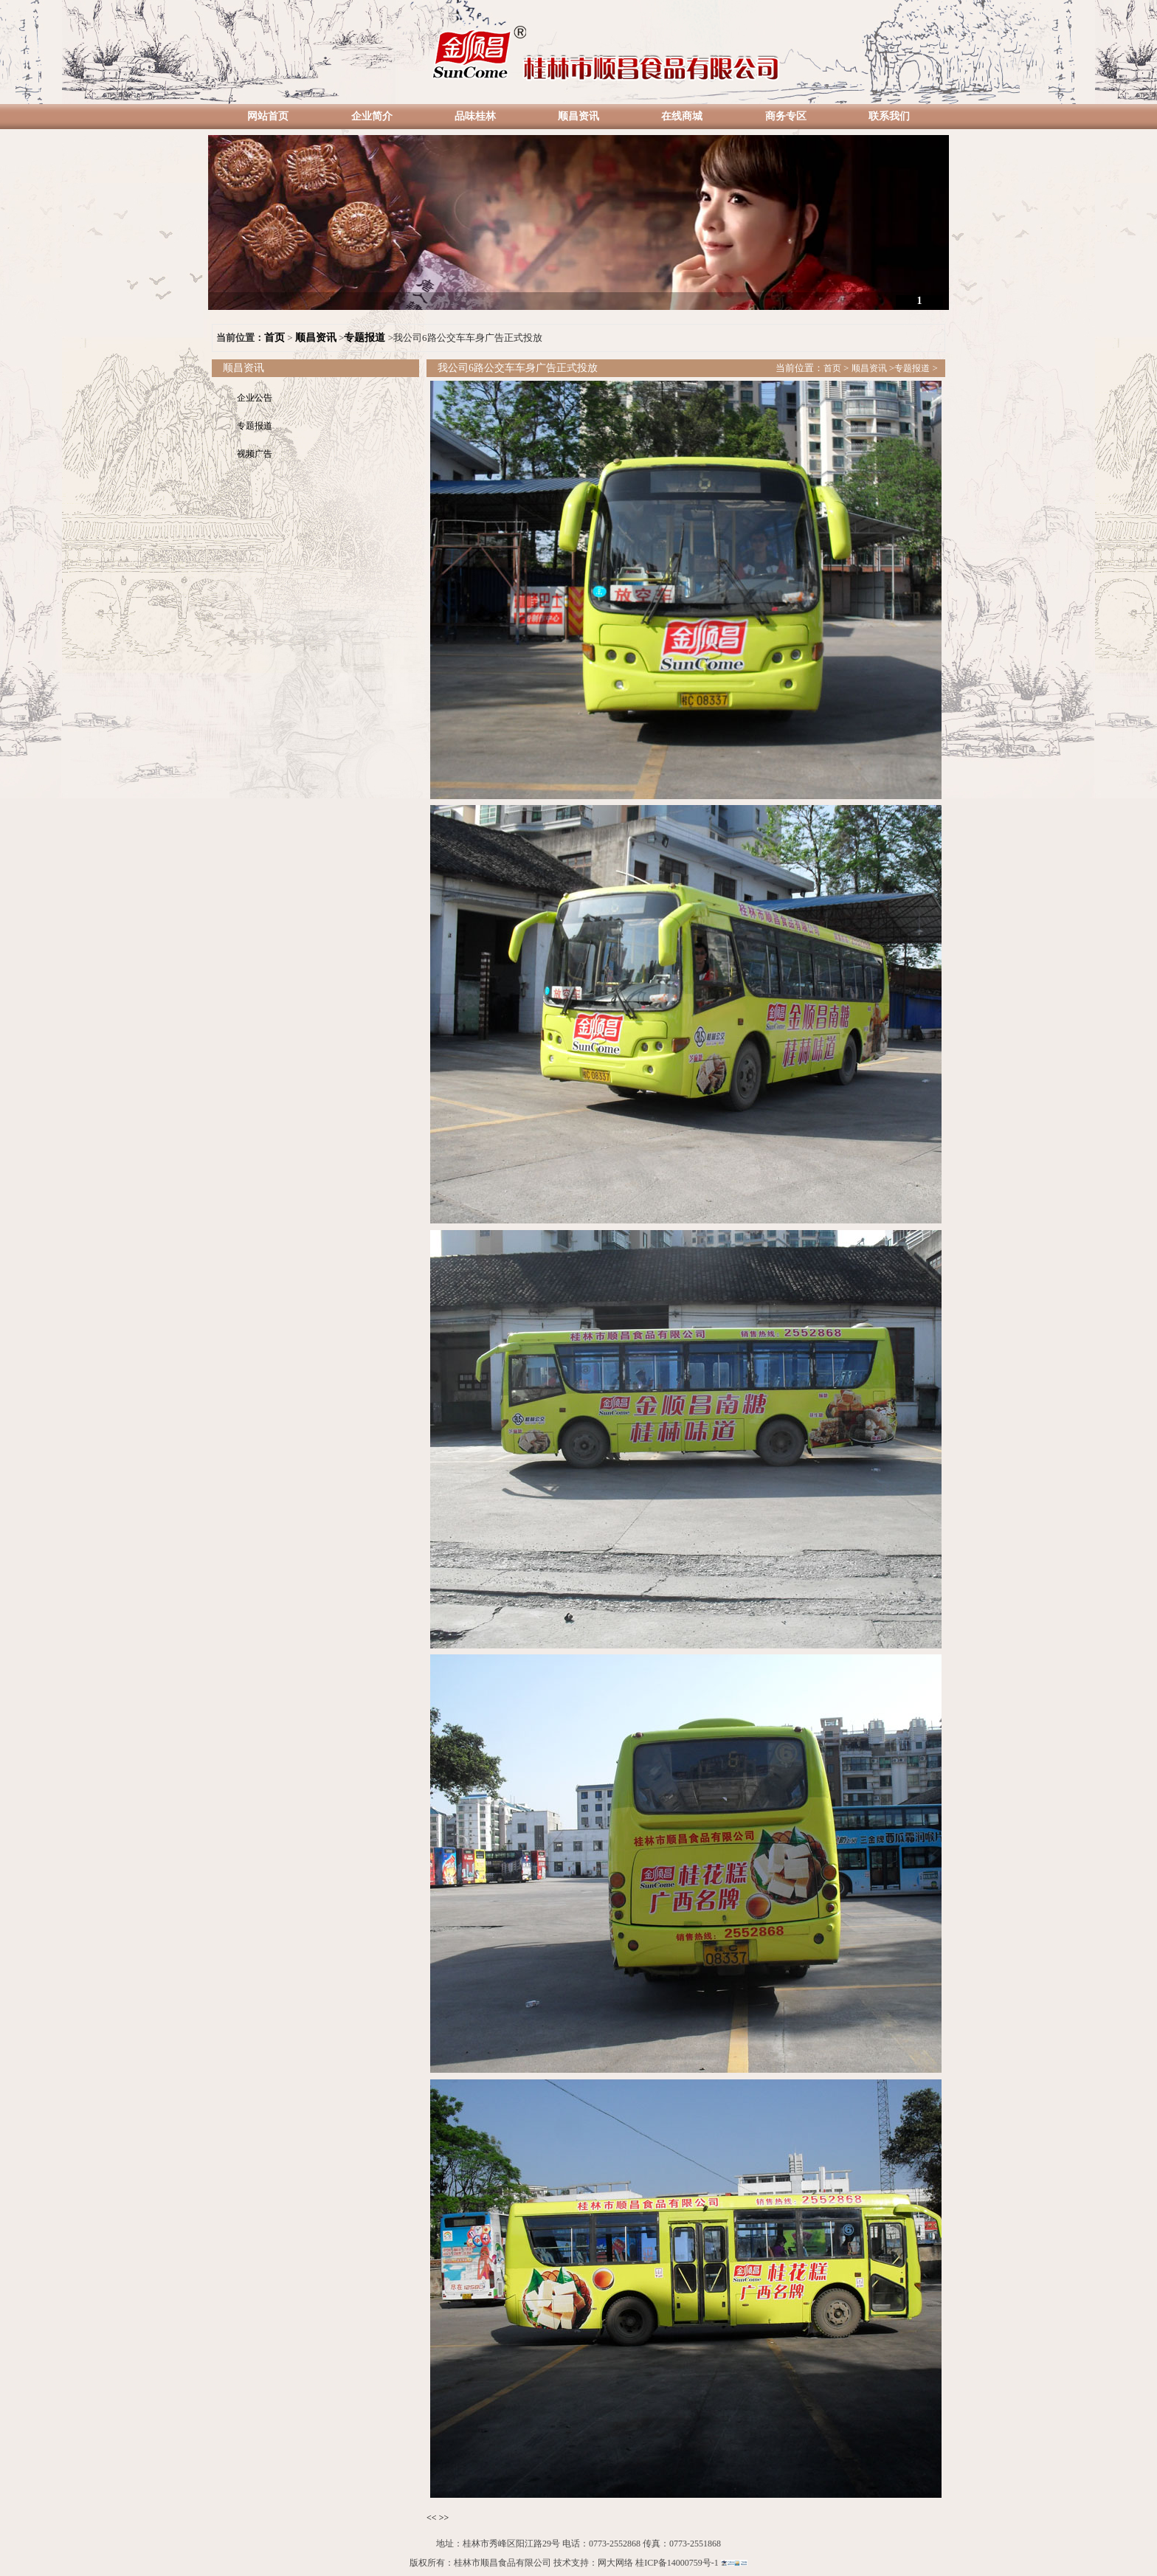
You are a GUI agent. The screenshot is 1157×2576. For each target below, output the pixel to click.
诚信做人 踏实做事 (578, 301)
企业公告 (254, 398)
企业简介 (372, 116)
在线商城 (681, 116)
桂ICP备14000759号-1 (677, 2563)
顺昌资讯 (578, 116)
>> (444, 2518)
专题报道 (364, 337)
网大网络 (615, 2563)
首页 (274, 337)
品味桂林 (475, 116)
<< (431, 2518)
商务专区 (786, 116)
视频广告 (254, 454)
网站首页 (268, 116)
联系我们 (889, 116)
